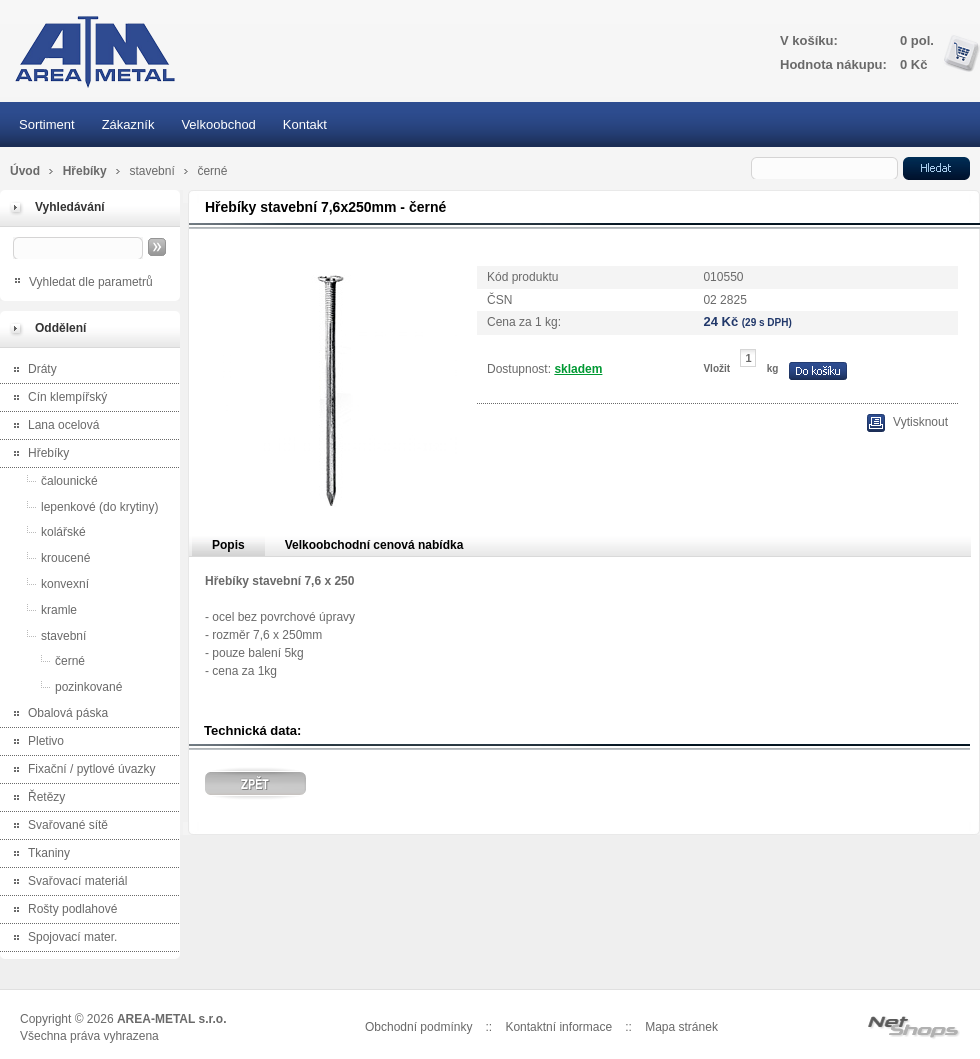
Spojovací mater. (61, 938)
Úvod (25, 171)
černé (212, 171)
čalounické (51, 480)
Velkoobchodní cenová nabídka (374, 545)
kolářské (45, 531)
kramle (41, 609)
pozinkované (63, 686)
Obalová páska (56, 714)
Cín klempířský (56, 398)
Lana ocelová (52, 426)
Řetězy (35, 798)
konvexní (47, 583)
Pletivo (34, 742)
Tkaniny (37, 854)
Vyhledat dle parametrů (91, 282)
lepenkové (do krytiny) (81, 506)
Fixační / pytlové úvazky (80, 770)
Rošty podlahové (61, 910)
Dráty (31, 370)
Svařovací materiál (66, 882)
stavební (153, 171)
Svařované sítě (56, 826)
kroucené (47, 557)
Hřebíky (86, 171)
